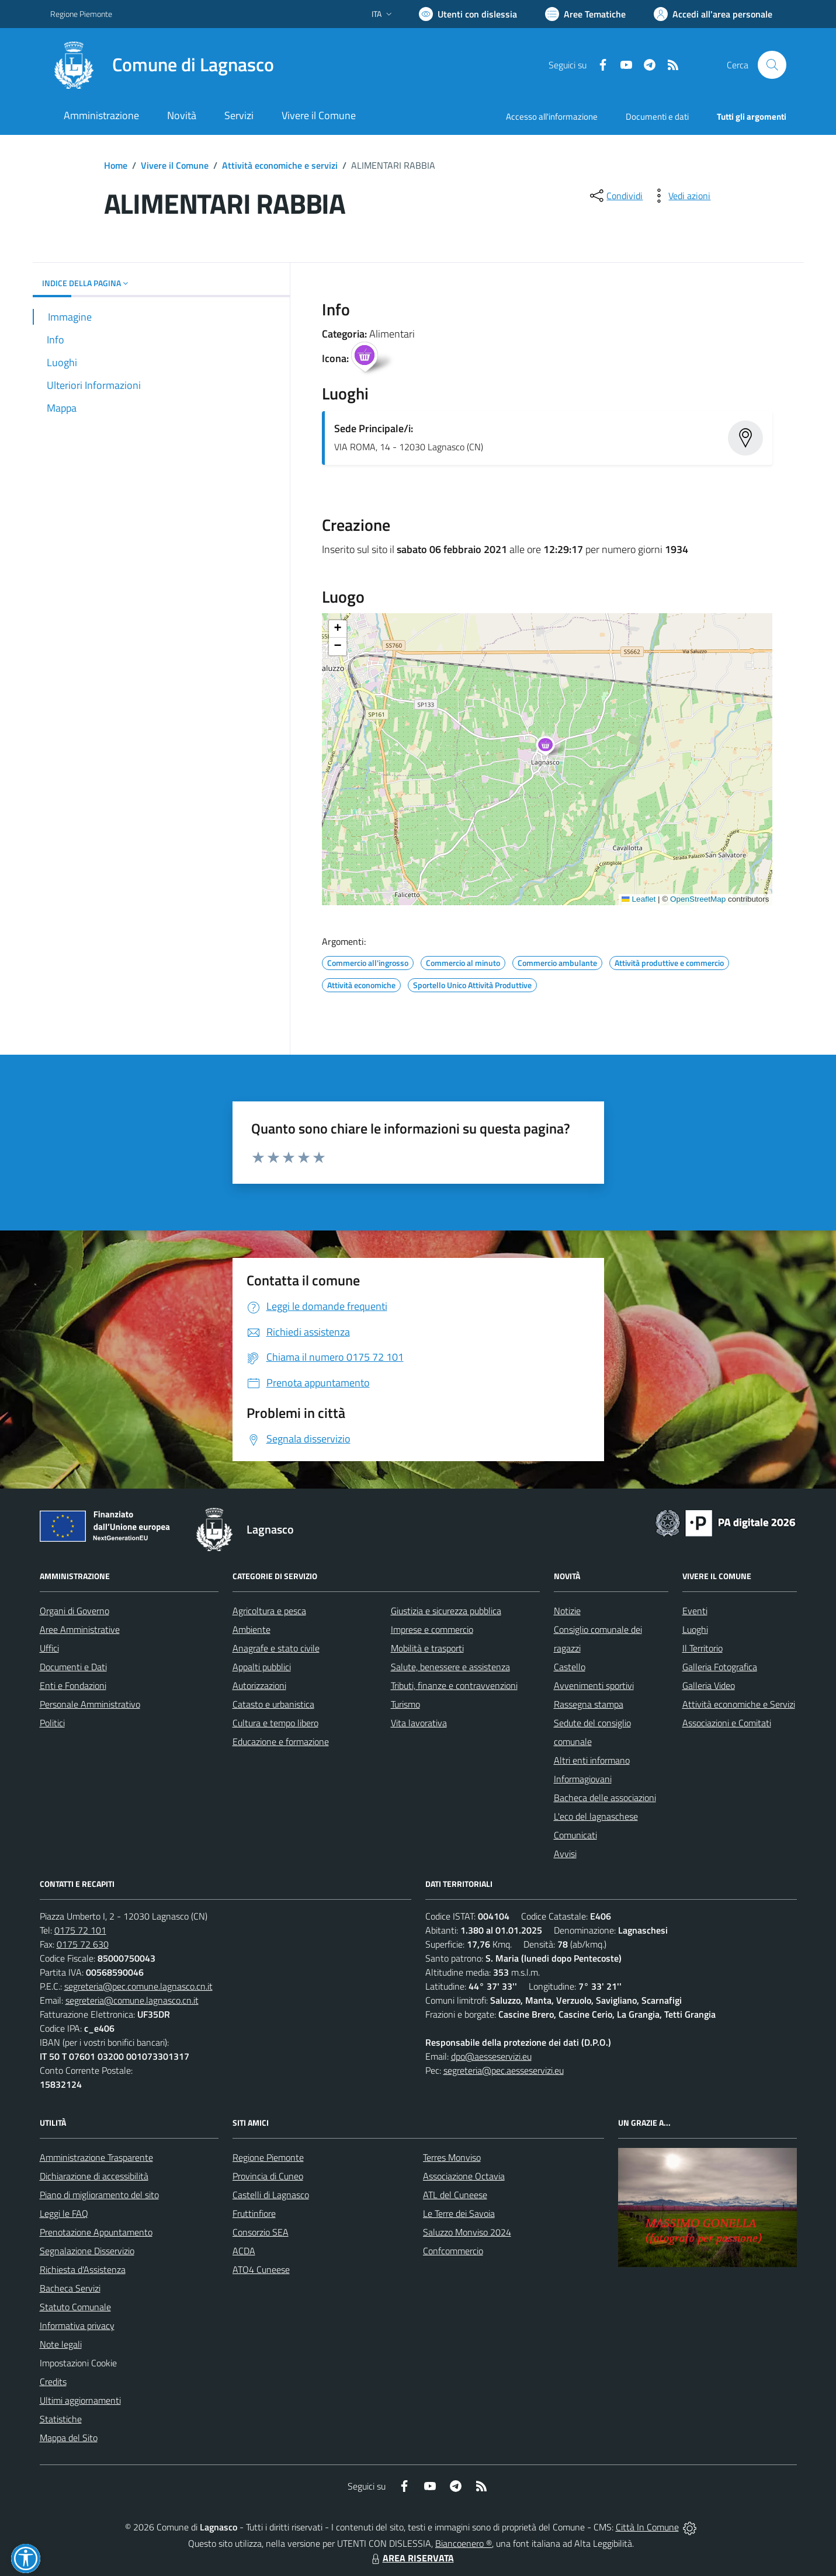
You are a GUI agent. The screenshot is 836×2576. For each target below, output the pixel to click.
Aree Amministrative (80, 1629)
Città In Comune (647, 2527)
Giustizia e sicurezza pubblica (446, 1611)
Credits (53, 2382)
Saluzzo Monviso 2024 (467, 2232)
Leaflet (638, 899)
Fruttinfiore (254, 2213)
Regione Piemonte (268, 2157)
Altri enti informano (592, 1760)
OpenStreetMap (698, 899)
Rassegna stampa (588, 1704)
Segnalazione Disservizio (87, 2251)
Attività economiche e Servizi (738, 1704)
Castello (569, 1667)
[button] (552, 747)
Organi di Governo (74, 1611)
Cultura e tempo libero (275, 1723)
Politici (52, 1723)
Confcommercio (453, 2251)
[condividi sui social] (615, 195)
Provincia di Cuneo (268, 2176)
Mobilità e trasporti (427, 1648)
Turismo (405, 1704)
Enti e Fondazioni (73, 1685)
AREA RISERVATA (411, 2558)
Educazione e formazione (281, 1741)
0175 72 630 (83, 1944)
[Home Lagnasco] (162, 65)
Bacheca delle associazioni (605, 1798)
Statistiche (61, 2419)
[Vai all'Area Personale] (713, 14)
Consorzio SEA (261, 2232)
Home (115, 165)
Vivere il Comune (175, 165)
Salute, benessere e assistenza (450, 1667)
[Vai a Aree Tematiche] (585, 14)
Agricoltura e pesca (269, 1611)
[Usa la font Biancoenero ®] (468, 14)
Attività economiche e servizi (280, 165)
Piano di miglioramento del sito (99, 2195)
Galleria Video (708, 1685)
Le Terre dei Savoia (459, 2213)
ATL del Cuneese (455, 2195)
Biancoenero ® (463, 2543)
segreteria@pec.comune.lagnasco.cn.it (138, 1986)
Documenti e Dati (73, 1667)
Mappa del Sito (69, 2438)
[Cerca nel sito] (772, 65)
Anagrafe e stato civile (276, 1648)
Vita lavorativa (419, 1723)
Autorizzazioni (259, 1685)
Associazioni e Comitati (726, 1723)
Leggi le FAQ (64, 2213)
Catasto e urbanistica (273, 1704)
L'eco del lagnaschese (596, 1816)
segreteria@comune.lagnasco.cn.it (132, 2000)
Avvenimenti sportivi (594, 1685)
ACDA (244, 2251)
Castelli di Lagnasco (271, 2195)
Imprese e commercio (432, 1629)
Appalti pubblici (262, 1667)
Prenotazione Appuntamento (96, 2232)
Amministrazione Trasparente (96, 2157)
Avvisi (565, 1854)
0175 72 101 (80, 1930)
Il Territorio (702, 1648)
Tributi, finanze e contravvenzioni (454, 1685)
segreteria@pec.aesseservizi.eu (503, 2070)
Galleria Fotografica (719, 1667)
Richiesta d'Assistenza (83, 2269)
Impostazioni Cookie (78, 2363)
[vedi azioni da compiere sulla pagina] (680, 195)
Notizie (567, 1611)
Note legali (61, 2344)
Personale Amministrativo (90, 1704)
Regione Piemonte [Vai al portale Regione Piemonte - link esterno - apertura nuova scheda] (81, 14)
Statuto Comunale (75, 2307)
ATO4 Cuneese (261, 2269)
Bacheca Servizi (70, 2288)
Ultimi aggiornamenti (80, 2400)
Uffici (49, 1648)
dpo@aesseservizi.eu (491, 2056)
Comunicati (575, 1835)
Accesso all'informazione (552, 116)
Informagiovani (583, 1779)
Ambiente (251, 1629)
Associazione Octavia (464, 2176)
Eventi (694, 1611)
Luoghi (695, 1629)
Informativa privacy (77, 2325)
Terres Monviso (452, 2157)
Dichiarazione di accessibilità (94, 2176)
